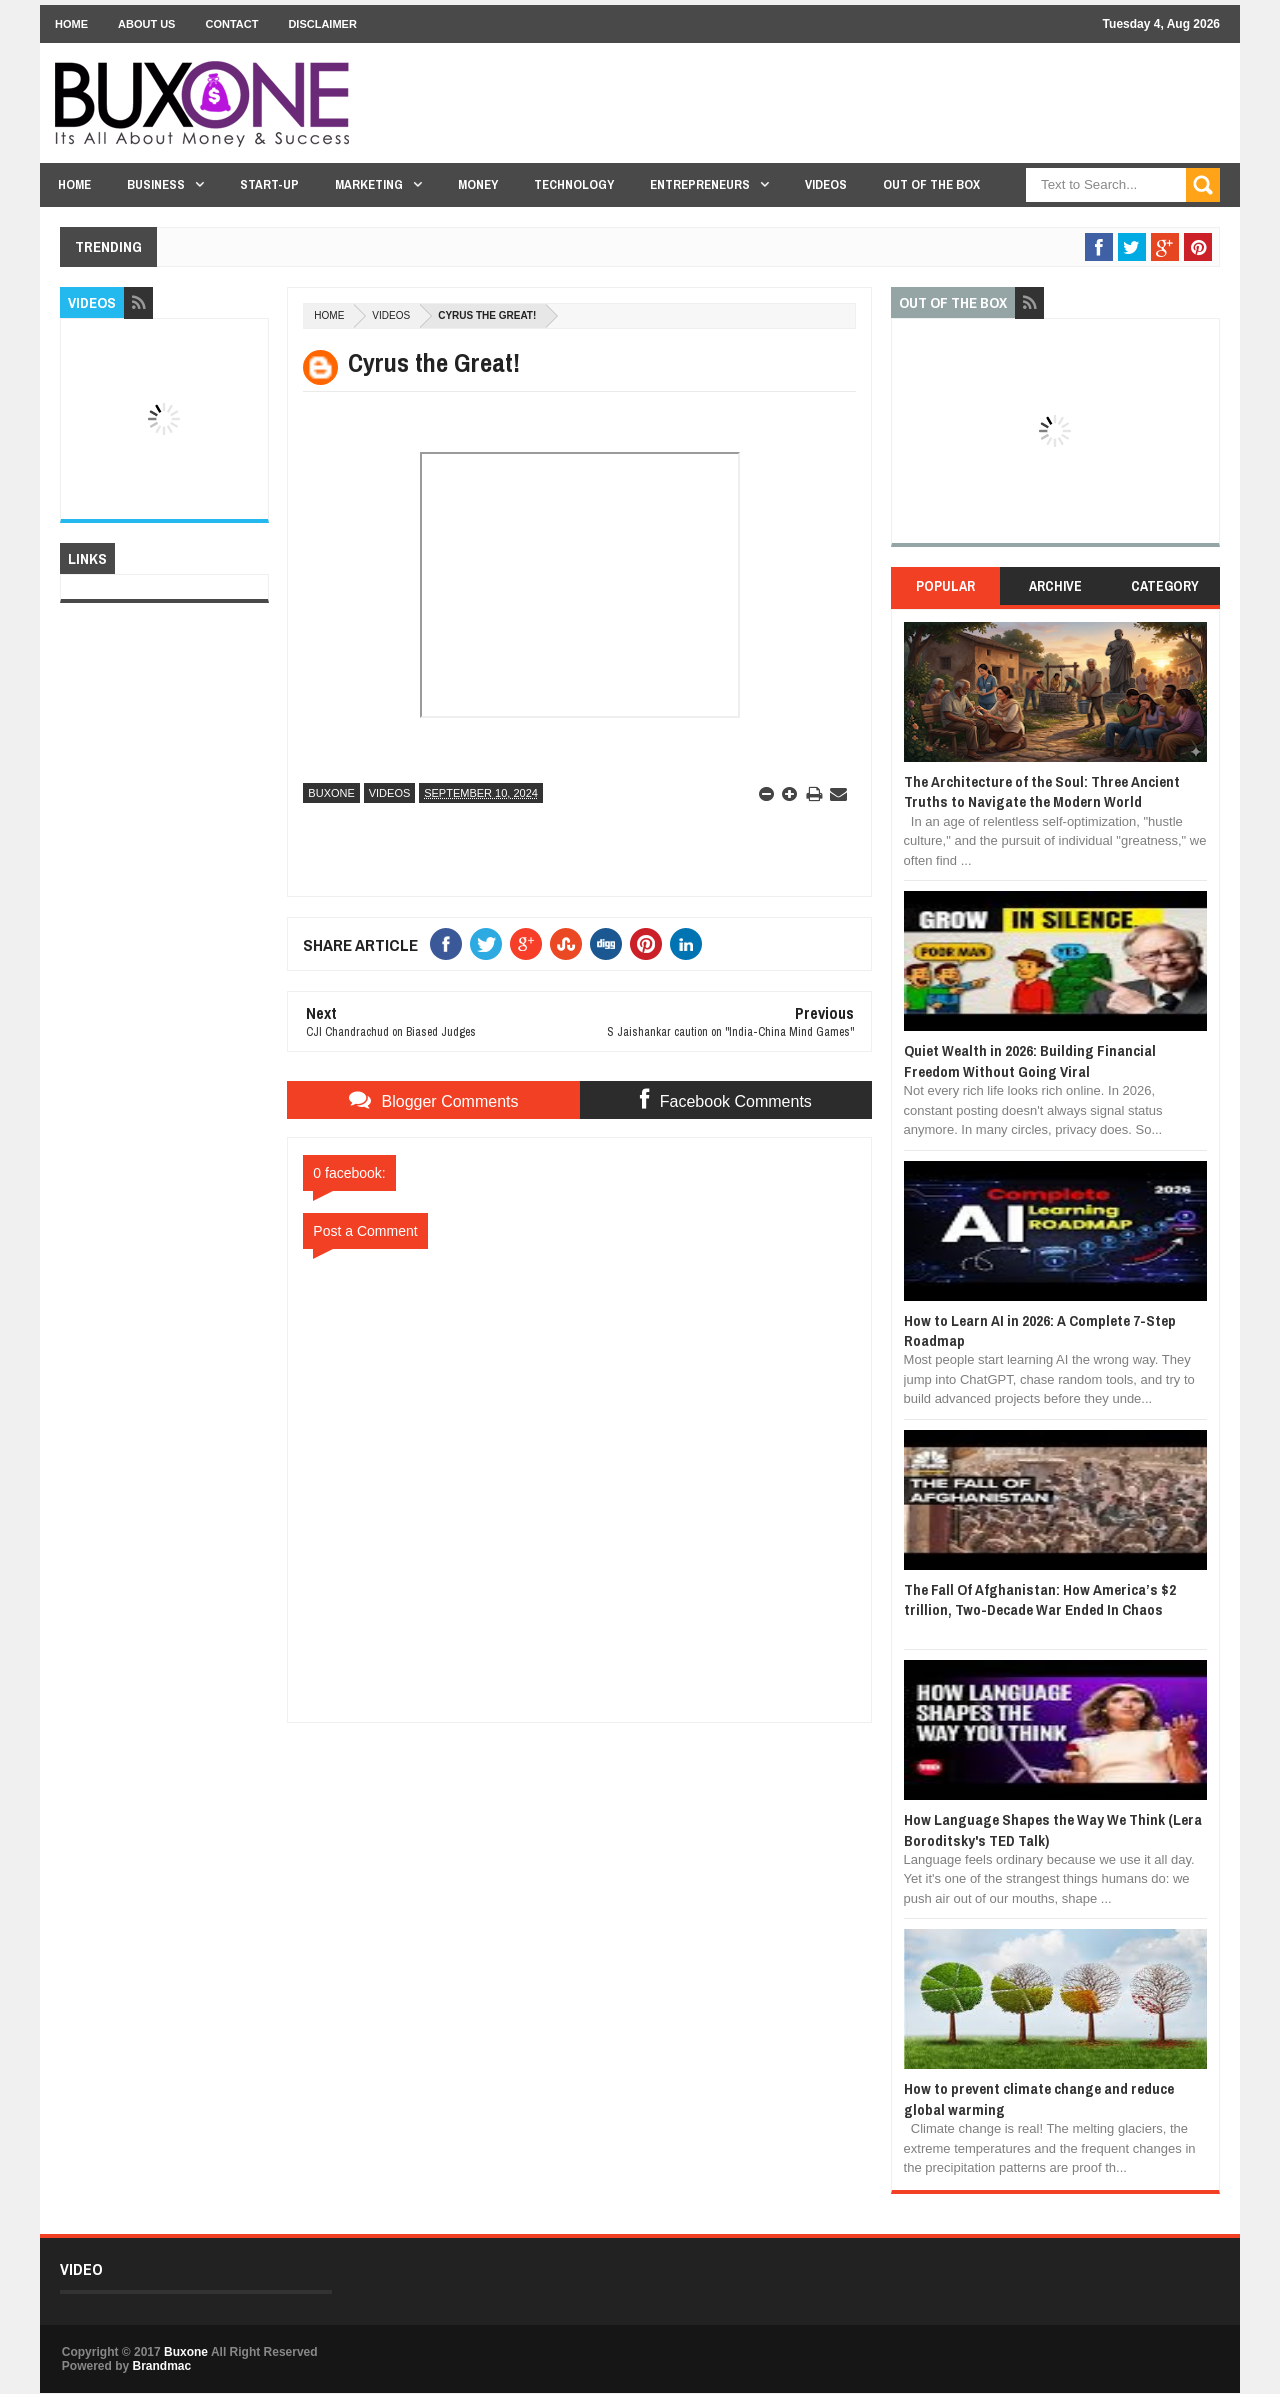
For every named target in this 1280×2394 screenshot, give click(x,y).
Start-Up (269, 184)
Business (156, 184)
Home (71, 24)
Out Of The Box (931, 184)
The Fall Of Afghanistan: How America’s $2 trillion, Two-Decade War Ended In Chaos (1040, 1599)
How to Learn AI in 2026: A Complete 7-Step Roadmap (1040, 1330)
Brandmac (161, 2366)
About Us (146, 24)
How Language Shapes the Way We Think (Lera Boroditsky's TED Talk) (1053, 1829)
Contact (231, 24)
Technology (574, 184)
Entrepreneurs (700, 184)
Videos (826, 184)
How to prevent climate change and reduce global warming (1039, 2098)
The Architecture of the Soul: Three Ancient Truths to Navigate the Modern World (1042, 791)
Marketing (369, 184)
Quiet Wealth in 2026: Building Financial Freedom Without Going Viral (1030, 1060)
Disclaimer (322, 24)
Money (478, 184)
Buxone (331, 793)
